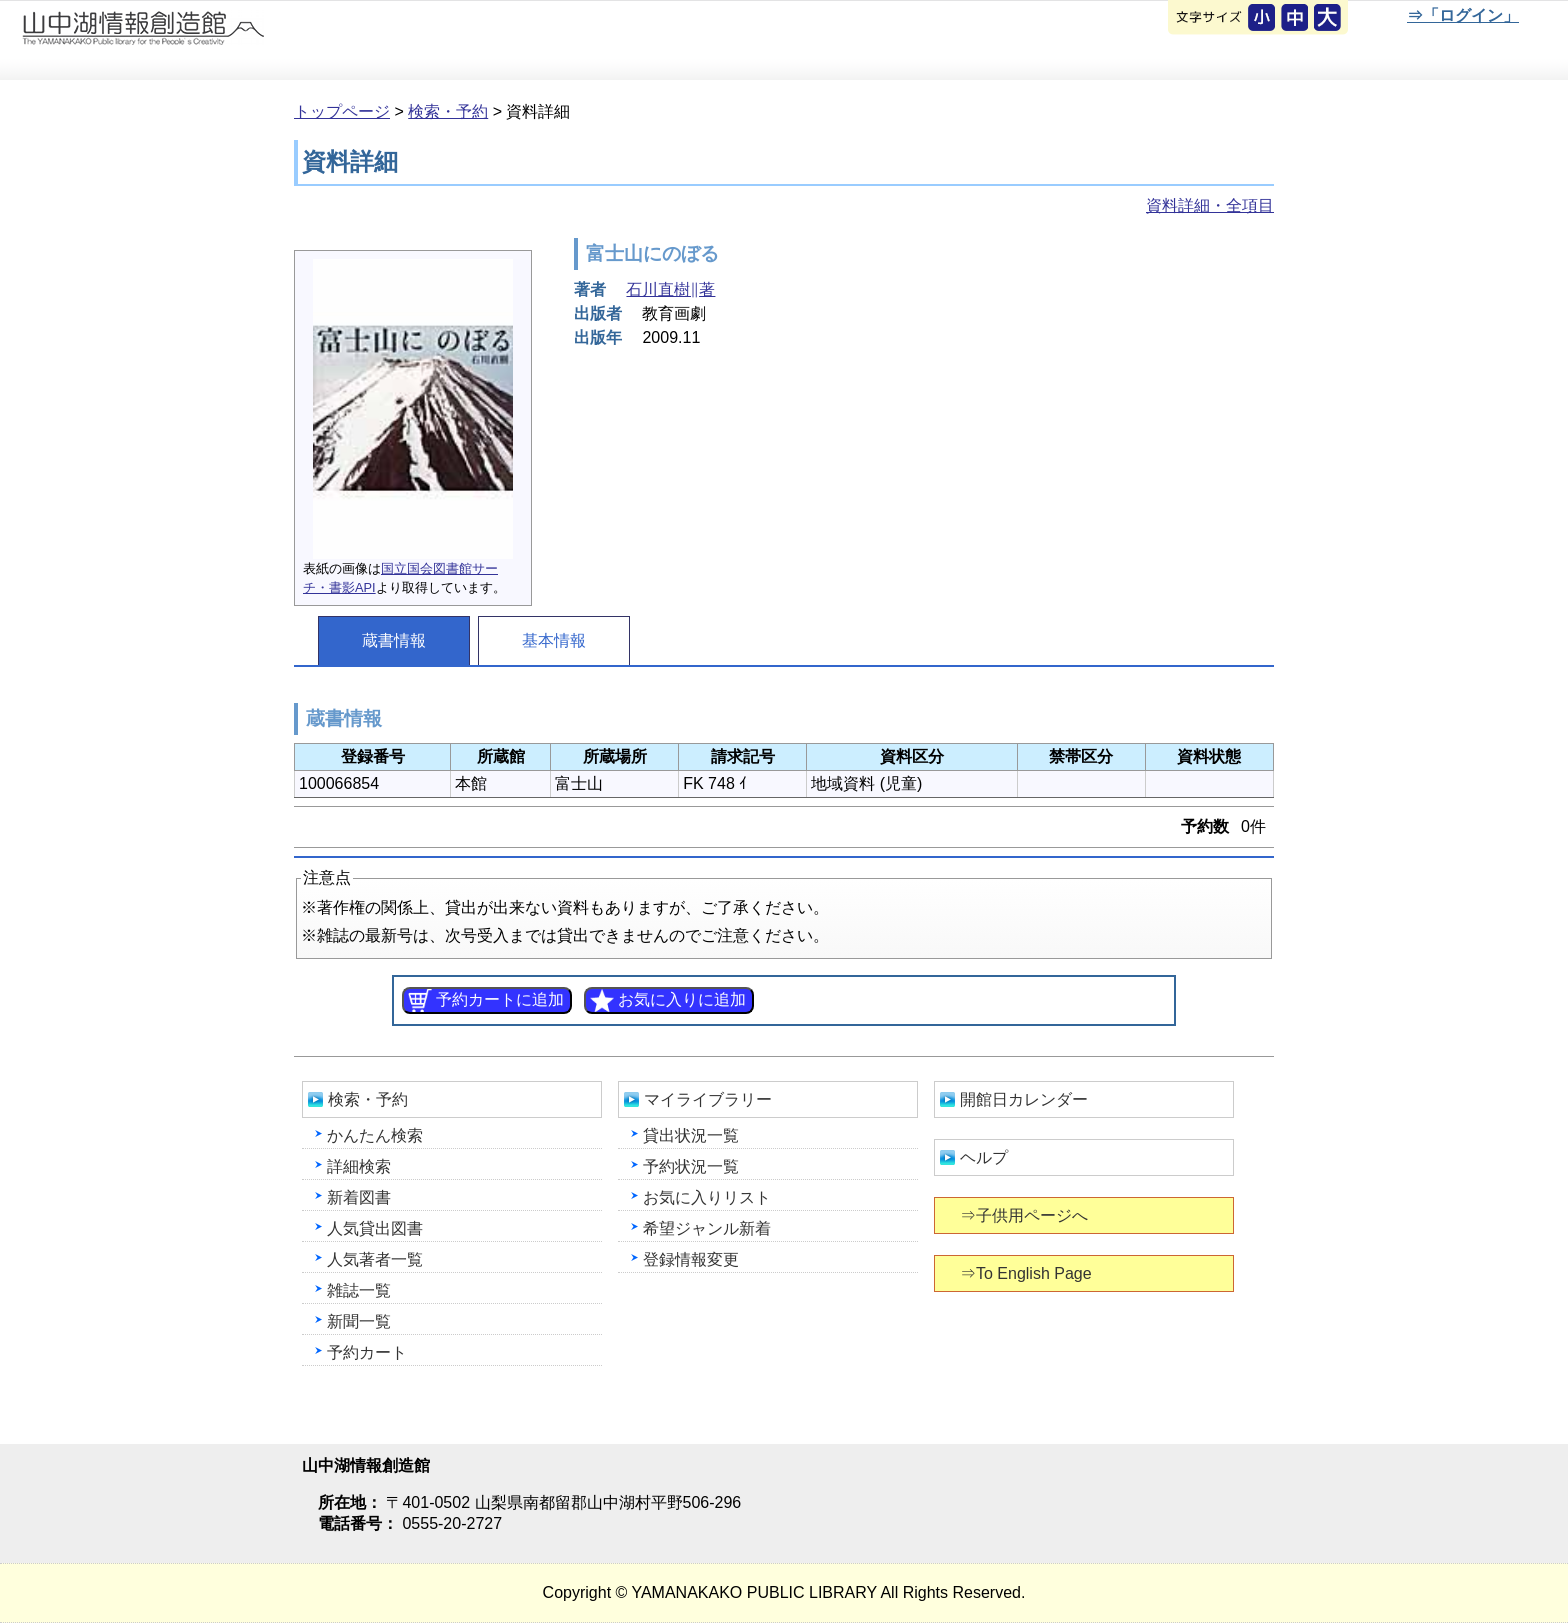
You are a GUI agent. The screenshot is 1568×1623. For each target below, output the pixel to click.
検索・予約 (448, 111)
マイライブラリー (708, 1099)
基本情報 (554, 640)
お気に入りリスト (707, 1197)
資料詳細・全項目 (1210, 205)
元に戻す (1263, 19)
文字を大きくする (1329, 19)
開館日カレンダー (1024, 1099)
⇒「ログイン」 (1462, 15)
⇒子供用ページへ (1025, 1215)
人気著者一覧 (375, 1259)
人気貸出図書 (375, 1228)
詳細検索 (359, 1166)
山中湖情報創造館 (240, 41)
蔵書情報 (394, 640)
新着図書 (359, 1197)
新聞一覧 (359, 1321)
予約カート (367, 1352)
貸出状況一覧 (691, 1135)
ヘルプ (984, 1157)
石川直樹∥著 (670, 289)
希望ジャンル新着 (707, 1228)
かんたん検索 (375, 1135)
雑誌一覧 (359, 1290)
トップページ (342, 111)
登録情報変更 (691, 1259)
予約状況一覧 (691, 1166)
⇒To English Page (1027, 1273)
